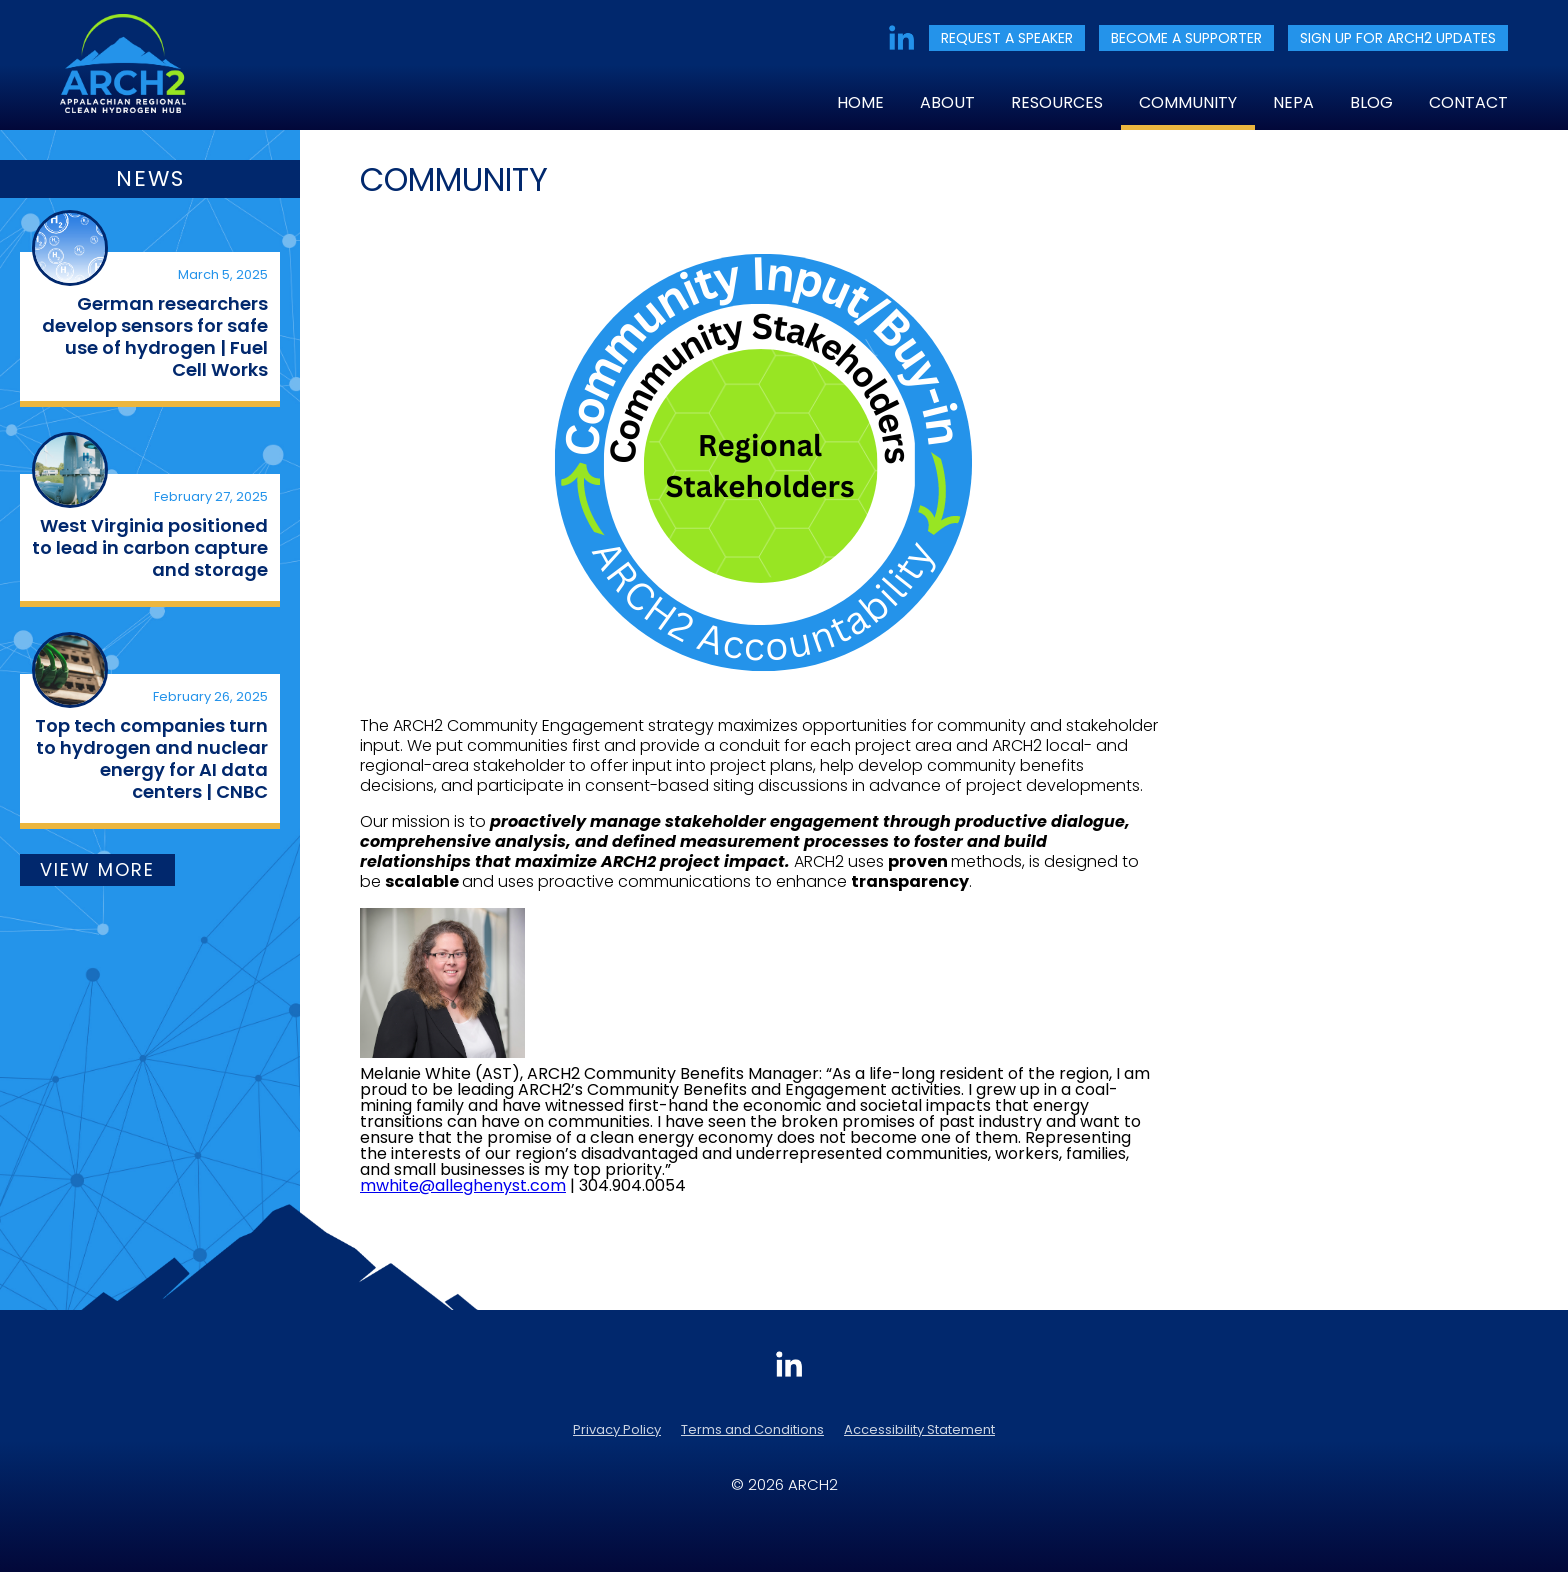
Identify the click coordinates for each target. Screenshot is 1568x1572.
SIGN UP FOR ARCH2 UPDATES (1398, 38)
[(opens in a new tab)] (70, 248)
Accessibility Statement (919, 1429)
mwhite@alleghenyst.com (463, 1185)
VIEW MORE (97, 869)
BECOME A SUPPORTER (1186, 38)
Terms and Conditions (752, 1429)
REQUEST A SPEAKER (1007, 38)
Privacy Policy (617, 1429)
